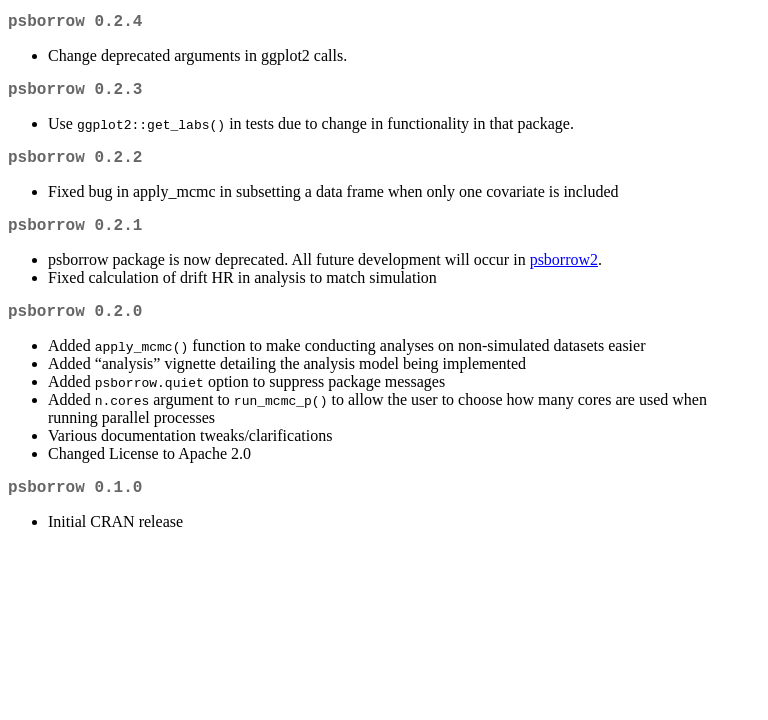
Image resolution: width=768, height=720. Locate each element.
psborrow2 (564, 275)
